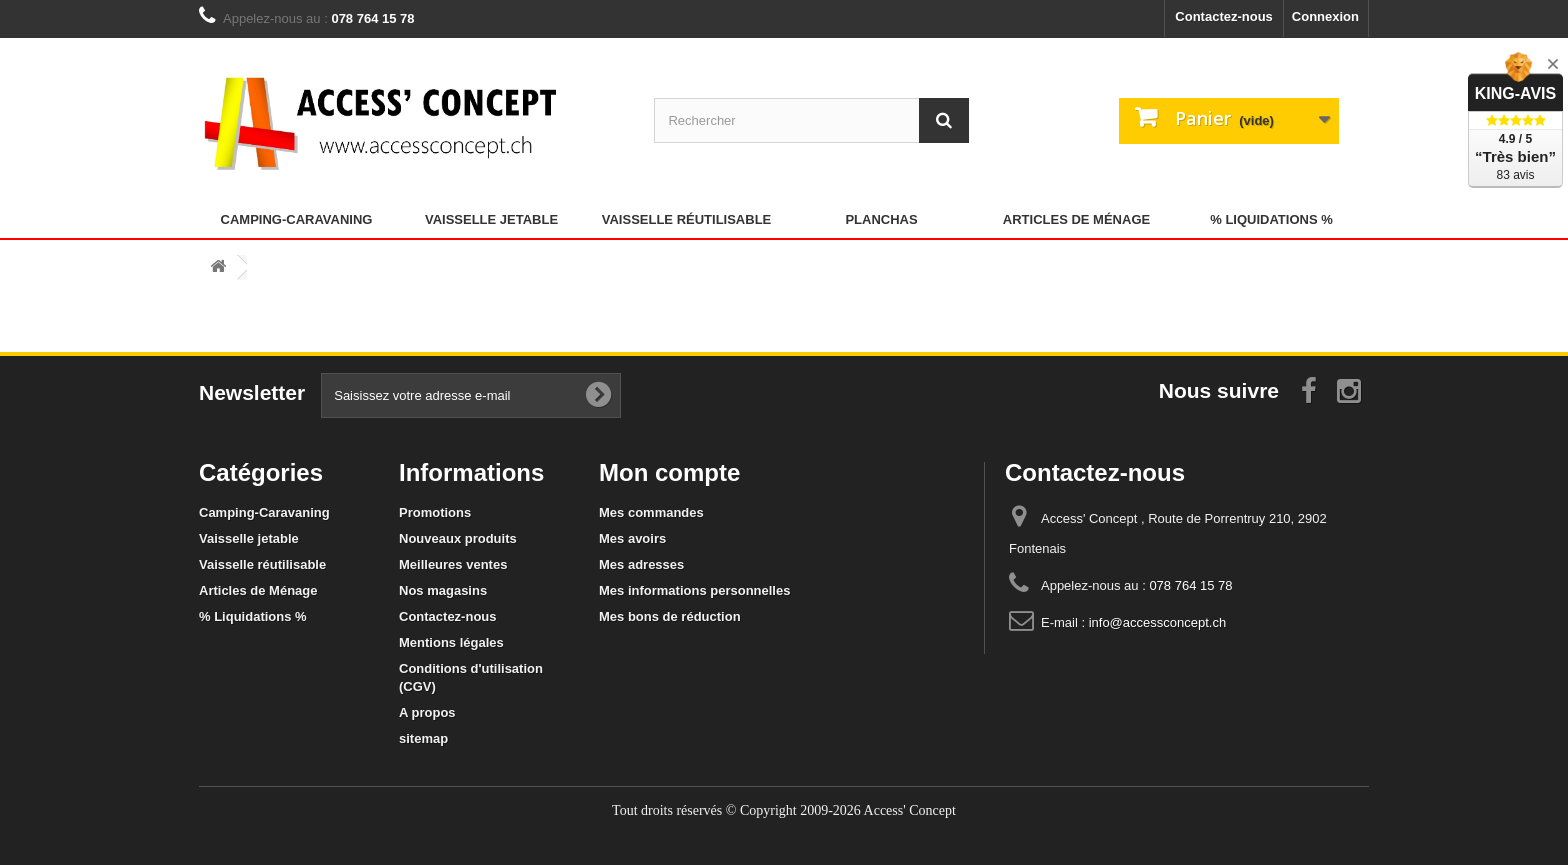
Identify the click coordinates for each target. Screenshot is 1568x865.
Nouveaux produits (458, 538)
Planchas (881, 219)
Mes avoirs (632, 538)
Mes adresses (641, 564)
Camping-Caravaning (297, 219)
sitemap (423, 738)
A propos (427, 712)
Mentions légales (451, 642)
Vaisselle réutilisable (687, 219)
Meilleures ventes (453, 564)
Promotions (435, 512)
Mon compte (669, 472)
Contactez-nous (1224, 16)
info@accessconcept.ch (1158, 622)
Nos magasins (443, 590)
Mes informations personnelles (694, 590)
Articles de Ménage (1076, 219)
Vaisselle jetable (491, 219)
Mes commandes (651, 512)
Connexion (1325, 16)
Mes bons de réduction (670, 616)
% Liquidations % (1271, 219)
